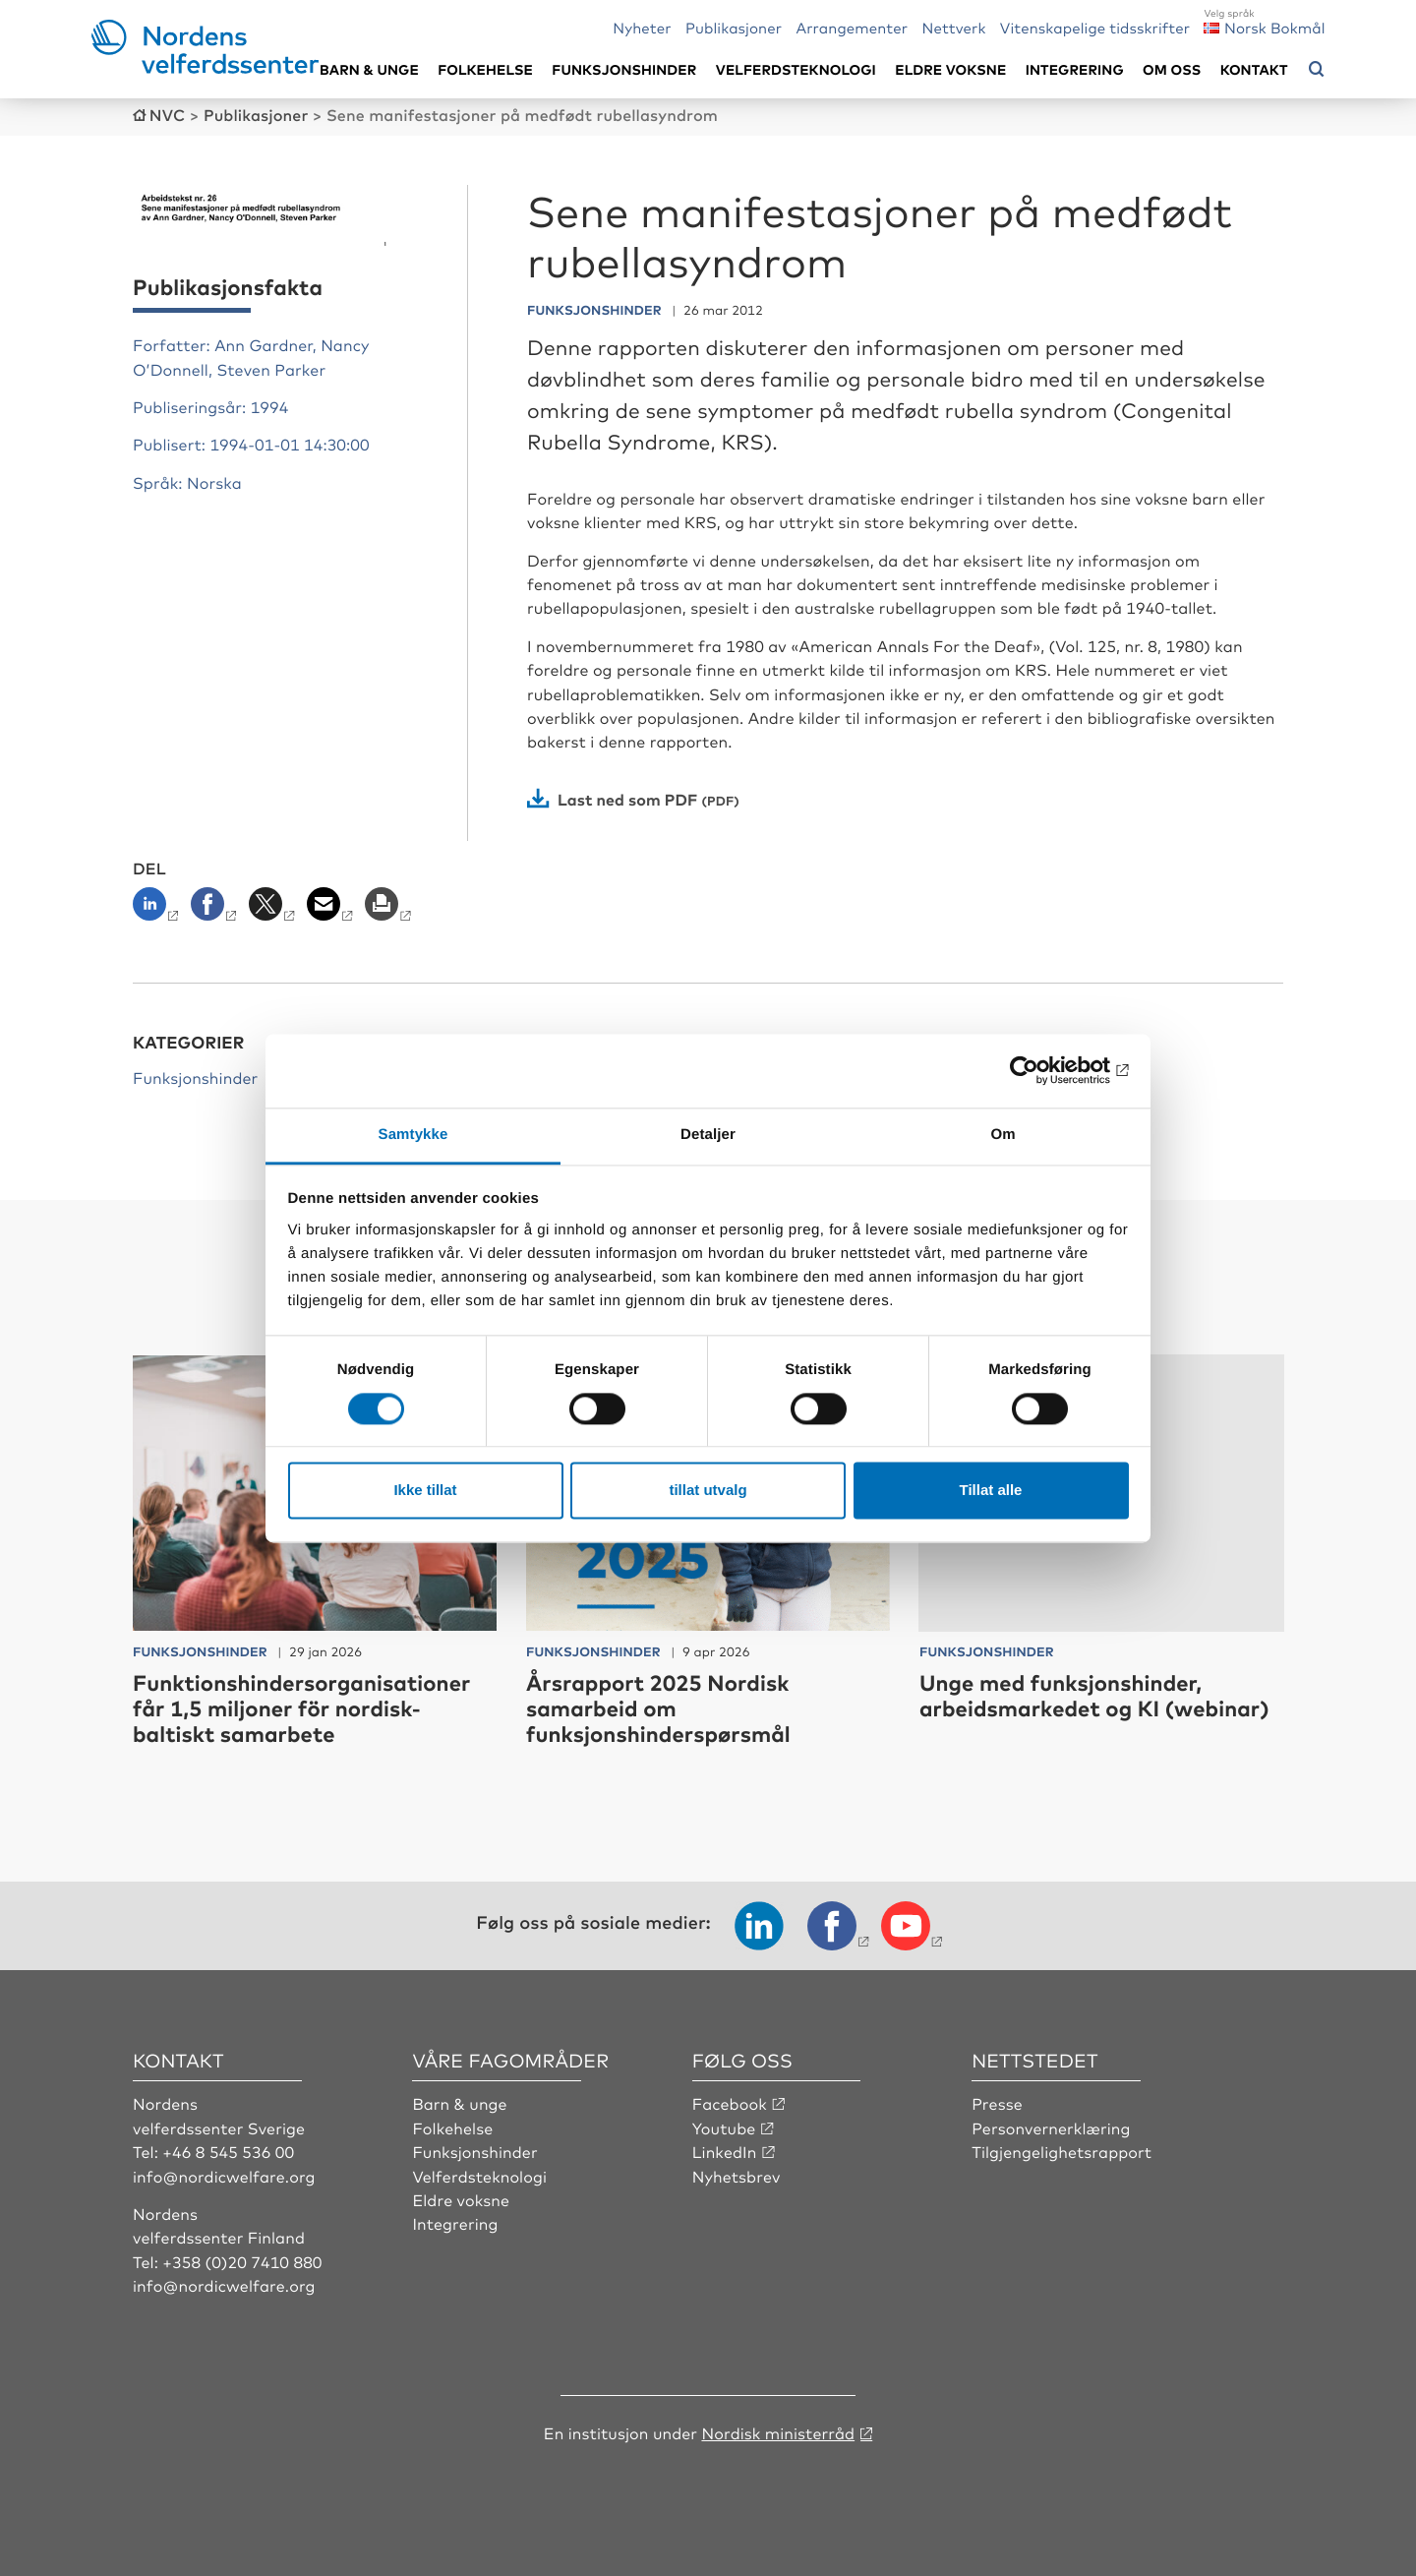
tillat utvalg (707, 1490)
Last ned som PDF (627, 798)
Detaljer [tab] (708, 1134)
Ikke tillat (424, 1490)
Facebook (729, 2103)
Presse (997, 2103)
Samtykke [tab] (413, 1134)
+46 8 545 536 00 (228, 2151)
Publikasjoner (733, 27)
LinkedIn (724, 2151)
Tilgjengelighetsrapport (1061, 2151)
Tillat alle (991, 1490)
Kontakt (1254, 69)
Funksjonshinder (624, 69)
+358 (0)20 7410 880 (242, 2261)
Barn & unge (369, 69)
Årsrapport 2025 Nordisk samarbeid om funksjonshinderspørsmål (658, 1708)
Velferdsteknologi (796, 69)
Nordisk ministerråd (778, 2432)
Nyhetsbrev (736, 2176)
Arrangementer (852, 27)
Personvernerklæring (1051, 2127)
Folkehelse (485, 69)
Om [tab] (1002, 1134)
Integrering (1075, 69)
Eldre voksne (950, 69)
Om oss (1172, 69)
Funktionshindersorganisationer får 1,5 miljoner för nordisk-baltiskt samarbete (301, 1708)
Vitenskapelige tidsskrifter (1095, 27)
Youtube (724, 2127)
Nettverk (953, 27)
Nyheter (642, 27)
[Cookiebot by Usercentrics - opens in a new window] (1043, 1070)
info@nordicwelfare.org (224, 2176)
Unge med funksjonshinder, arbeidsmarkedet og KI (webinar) (1094, 1695)
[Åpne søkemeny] (1317, 70)
